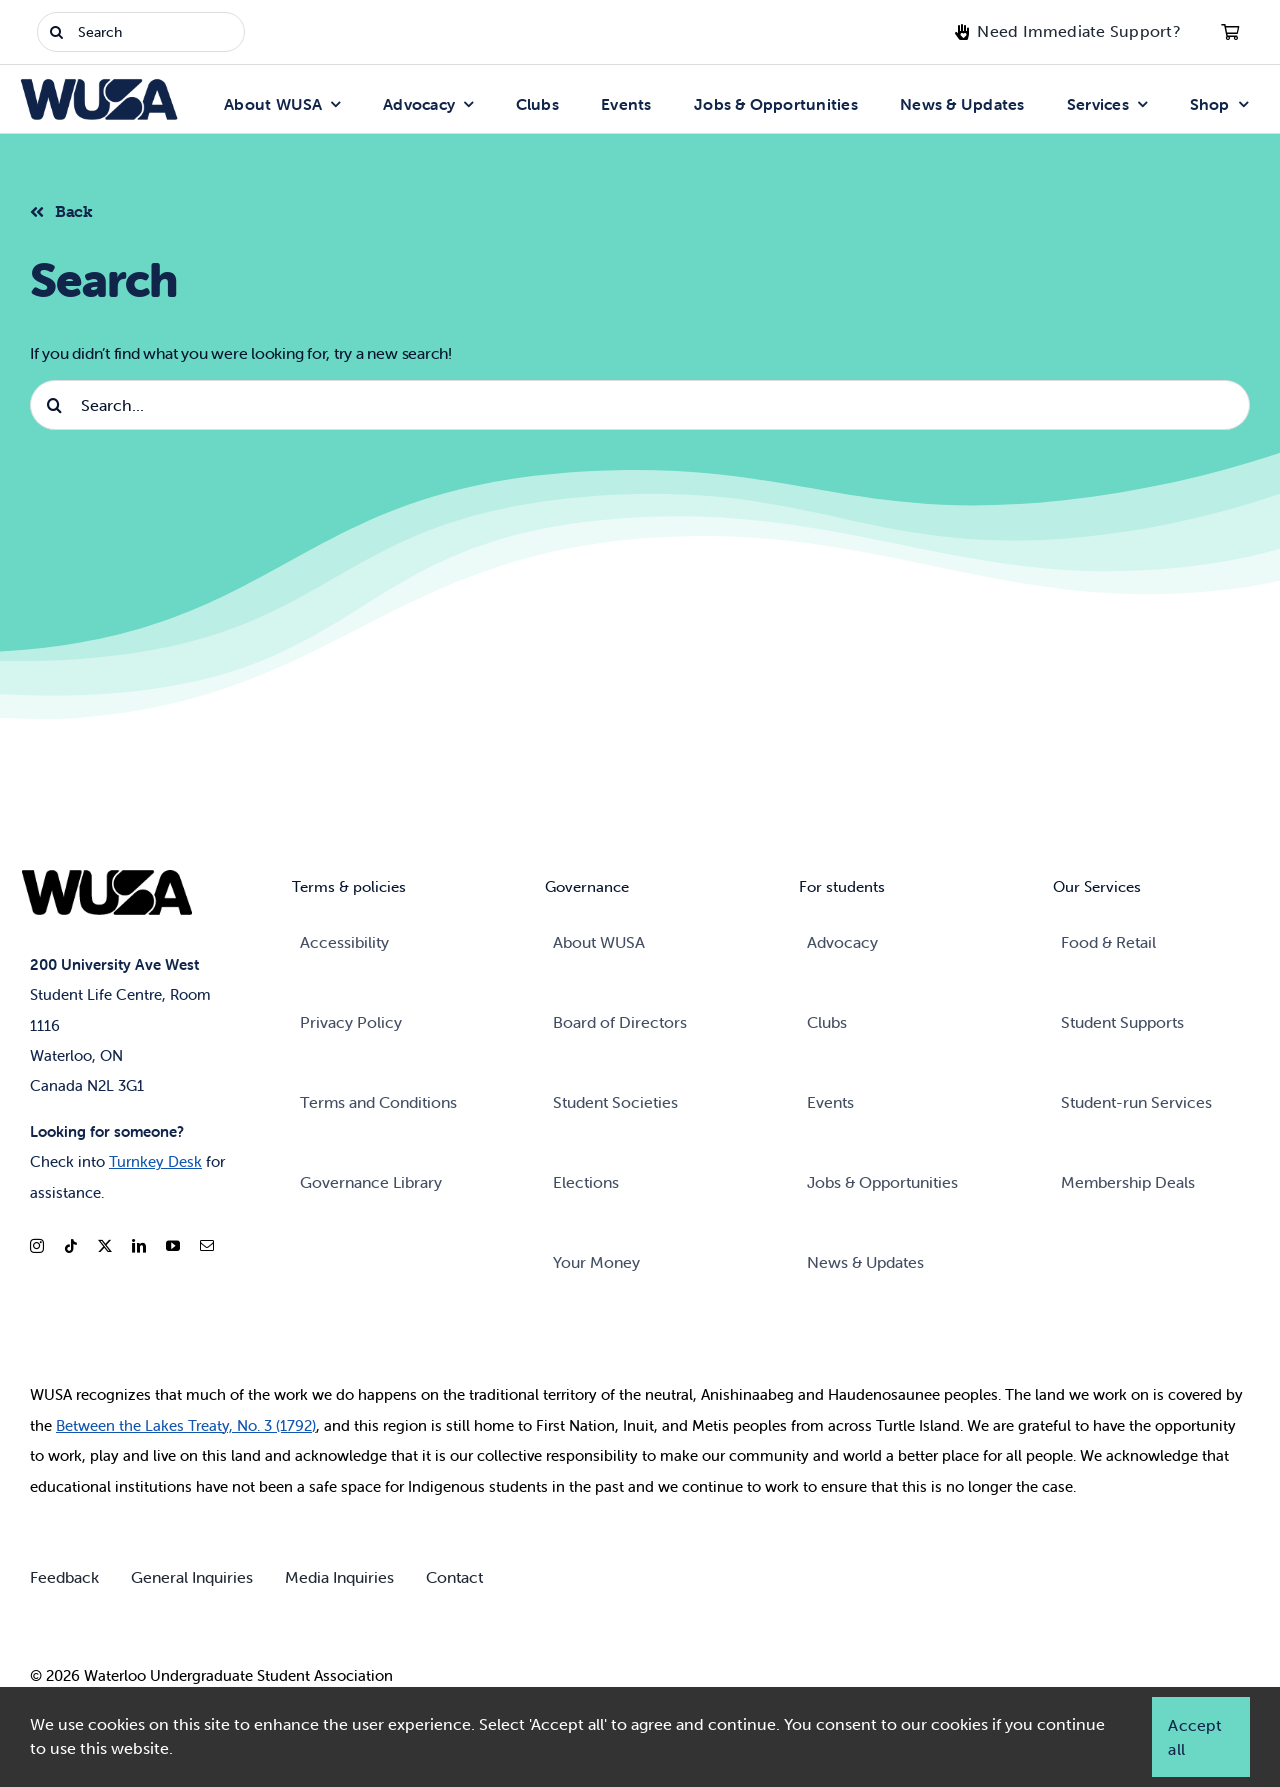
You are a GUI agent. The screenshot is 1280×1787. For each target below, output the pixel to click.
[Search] (141, 32)
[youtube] (173, 1246)
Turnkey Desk (155, 1161)
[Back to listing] (69, 209)
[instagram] (37, 1246)
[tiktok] (71, 1246)
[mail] (207, 1246)
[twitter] (105, 1246)
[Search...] (640, 405)
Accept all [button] (1194, 1737)
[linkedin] (139, 1246)
